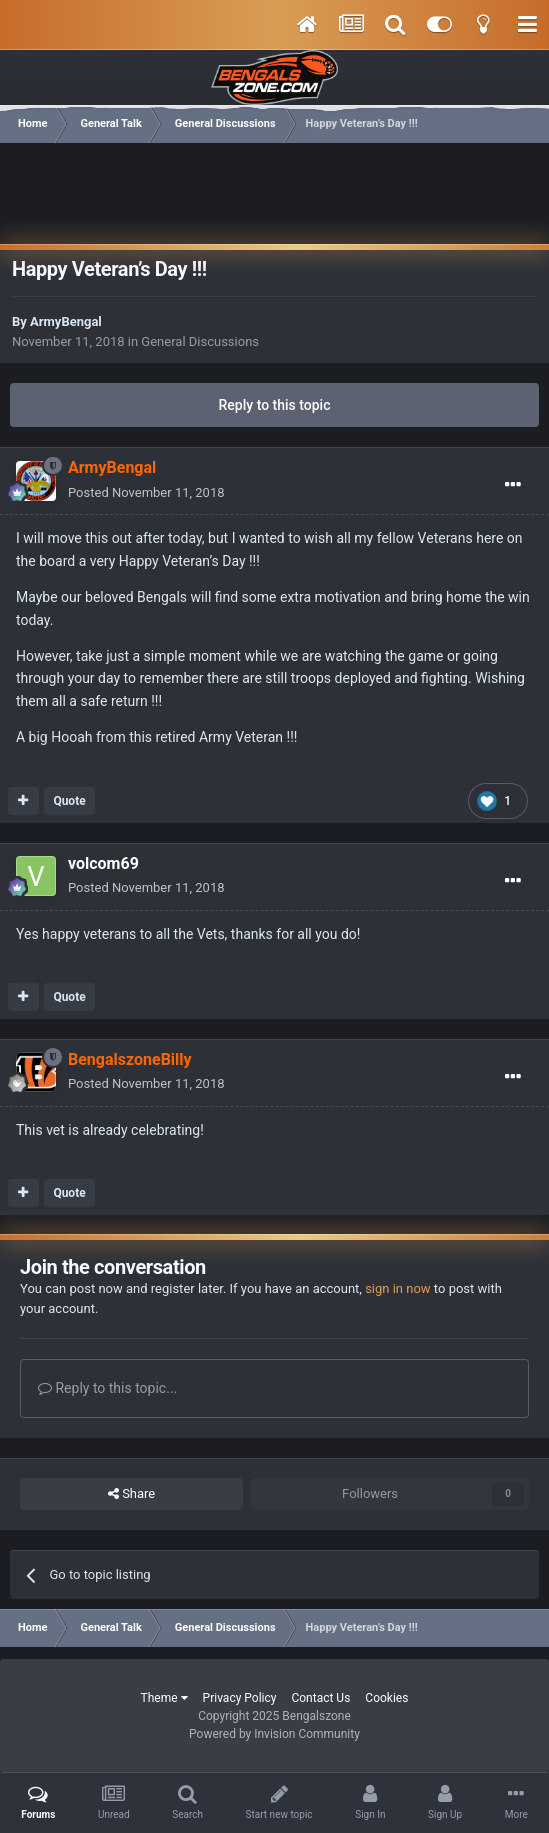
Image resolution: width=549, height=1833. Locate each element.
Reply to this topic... (107, 1388)
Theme (164, 1698)
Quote (69, 801)
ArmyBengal (66, 321)
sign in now (398, 1288)
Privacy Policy (240, 1698)
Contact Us (320, 1698)
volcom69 (103, 863)
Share (131, 1494)
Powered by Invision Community (274, 1734)
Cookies (386, 1698)
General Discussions (200, 341)
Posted (146, 492)
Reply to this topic (275, 405)
